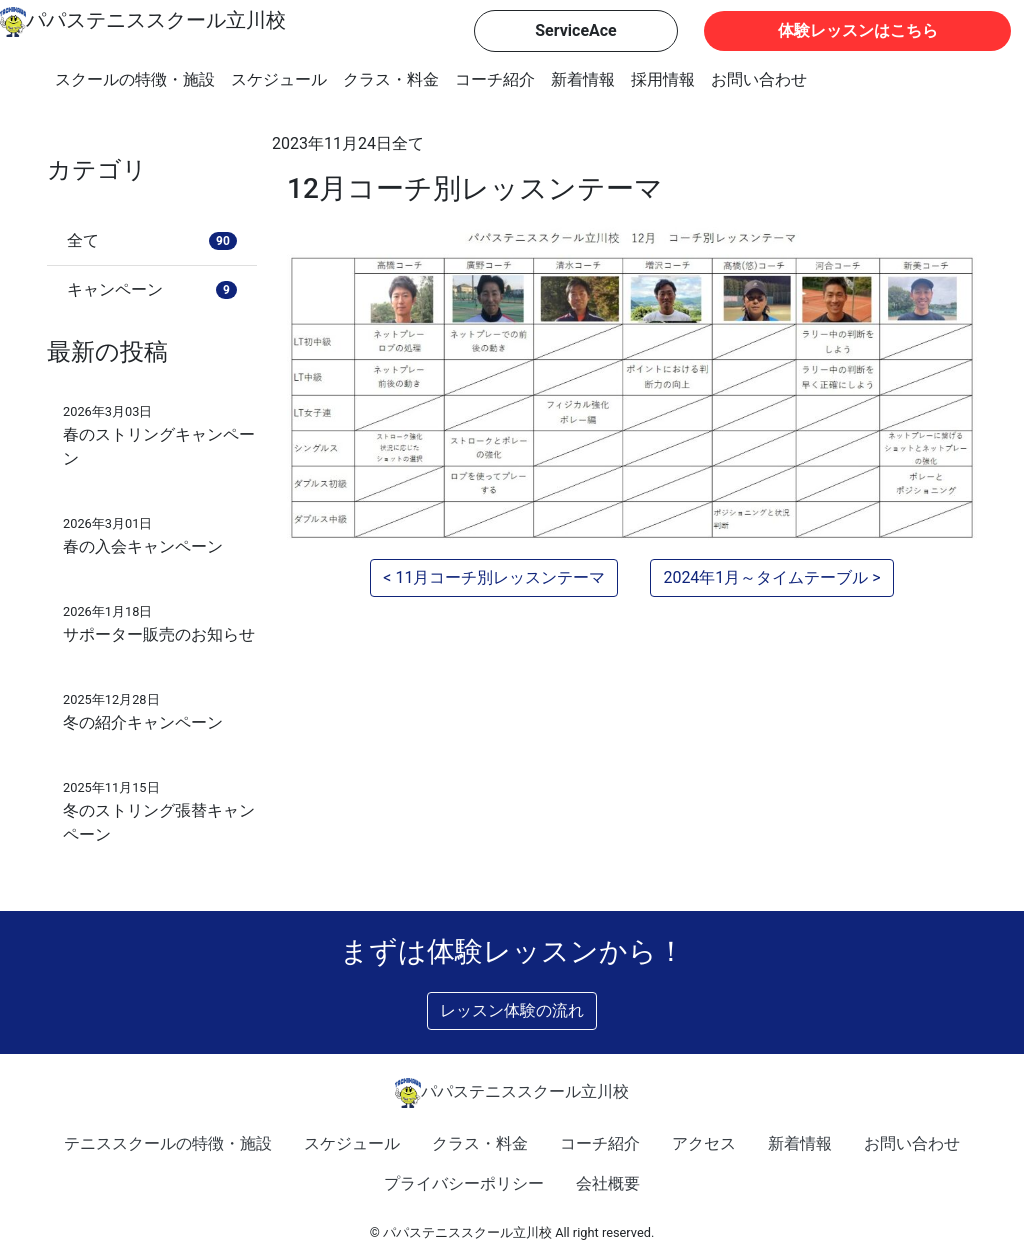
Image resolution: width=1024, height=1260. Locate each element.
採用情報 (663, 79)
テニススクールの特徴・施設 (168, 1143)
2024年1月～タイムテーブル (765, 577)
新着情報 (583, 79)
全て (408, 143)
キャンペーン (152, 289)
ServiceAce (576, 30)
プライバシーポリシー (464, 1183)
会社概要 (608, 1183)
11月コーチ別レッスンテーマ (500, 577)
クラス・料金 (391, 79)
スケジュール (279, 79)
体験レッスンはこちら (858, 30)
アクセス (704, 1143)
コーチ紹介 (495, 79)
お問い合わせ (759, 79)
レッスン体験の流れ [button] (512, 1010)
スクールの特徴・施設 (135, 79)
